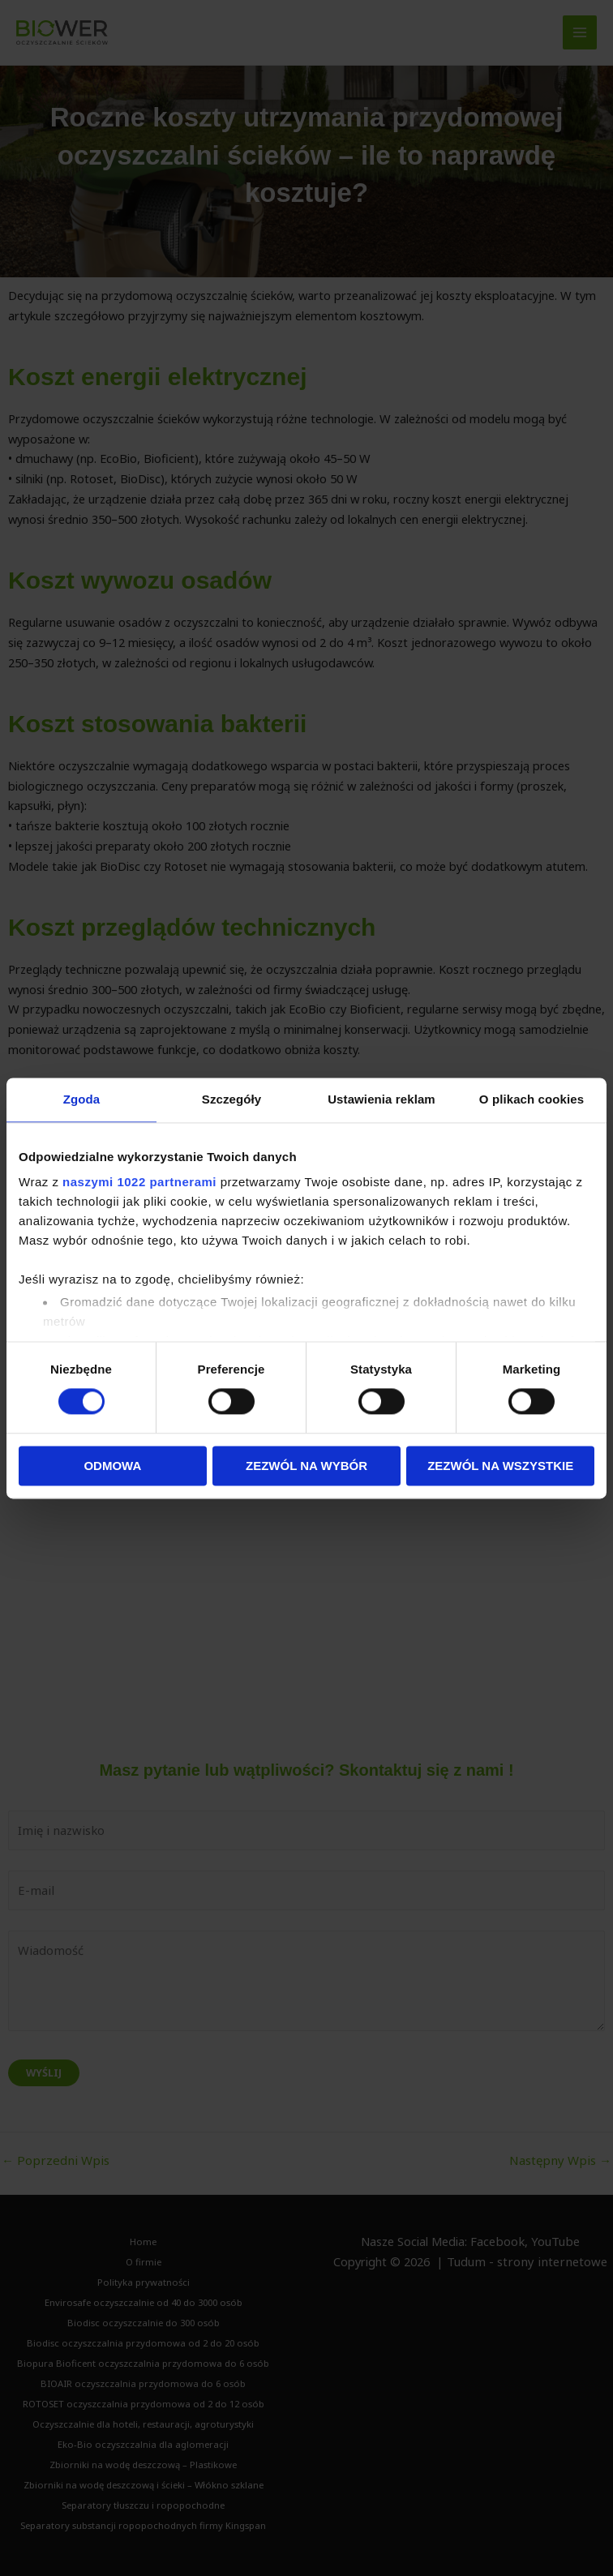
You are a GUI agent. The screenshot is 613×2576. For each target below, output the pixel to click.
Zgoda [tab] (82, 1099)
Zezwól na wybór (306, 1465)
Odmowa (112, 1465)
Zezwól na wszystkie (500, 1465)
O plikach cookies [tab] (531, 1099)
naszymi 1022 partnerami (139, 1182)
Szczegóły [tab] (231, 1099)
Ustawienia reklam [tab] (381, 1099)
